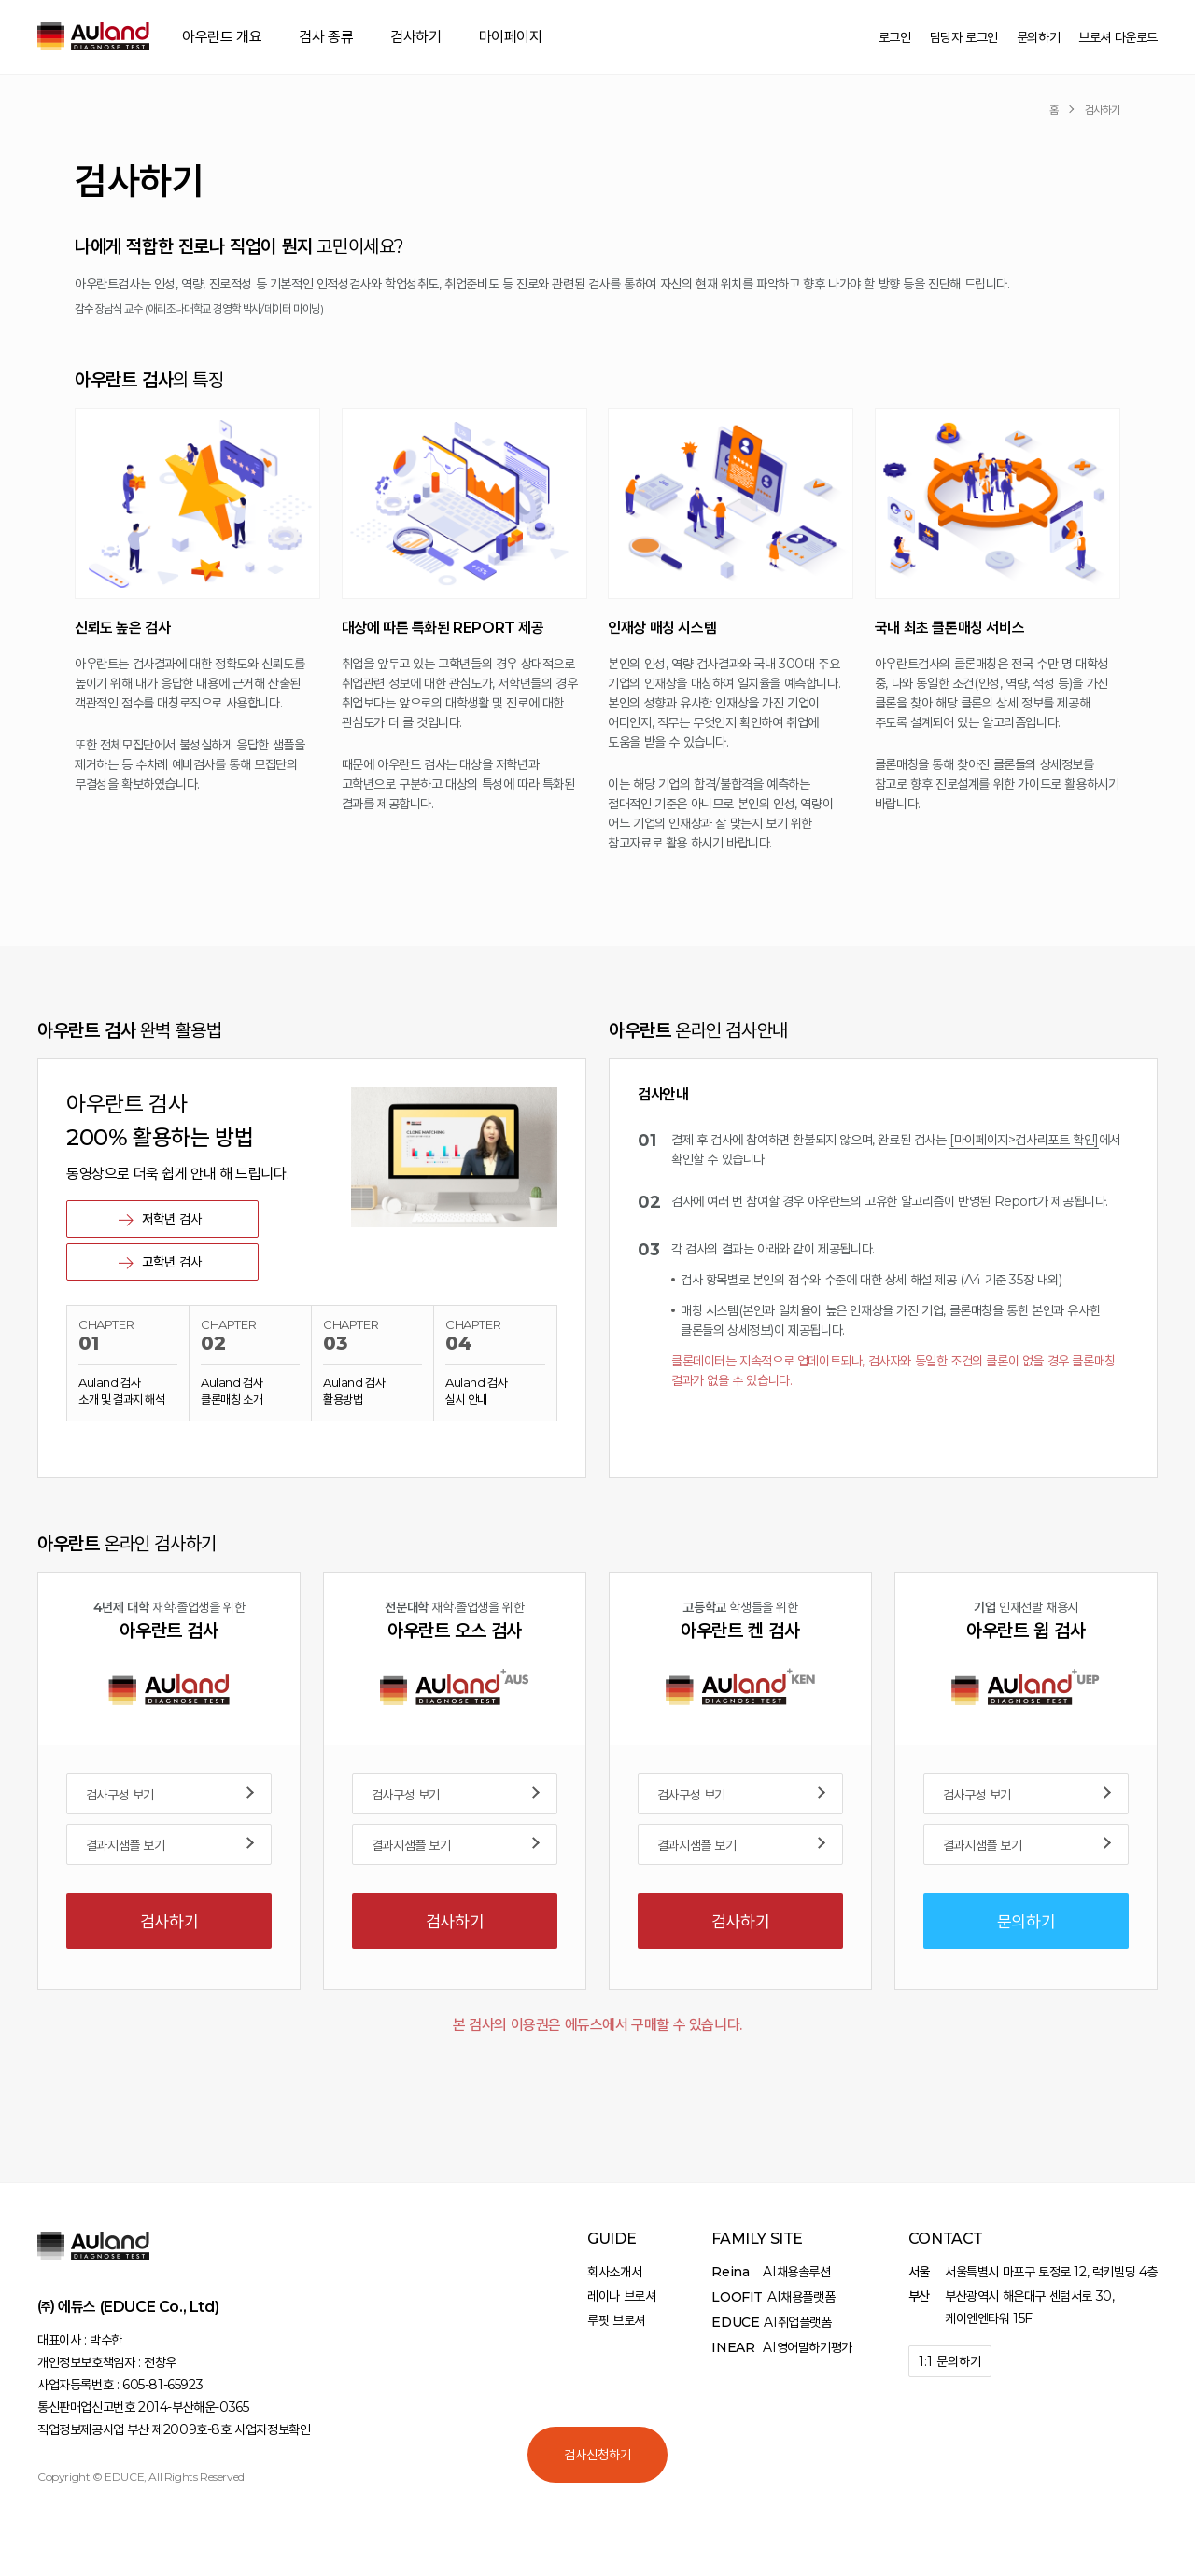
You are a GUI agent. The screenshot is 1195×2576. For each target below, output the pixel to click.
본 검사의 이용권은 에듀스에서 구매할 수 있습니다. (597, 2032)
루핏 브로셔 (616, 2320)
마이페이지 (510, 37)
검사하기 (415, 37)
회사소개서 (614, 2271)
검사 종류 (326, 37)
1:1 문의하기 (950, 2361)
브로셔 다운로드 (1118, 37)
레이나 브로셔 (621, 2296)
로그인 (895, 37)
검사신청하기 (597, 2454)
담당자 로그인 (964, 37)
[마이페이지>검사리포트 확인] (1024, 1147)
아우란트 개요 (221, 37)
